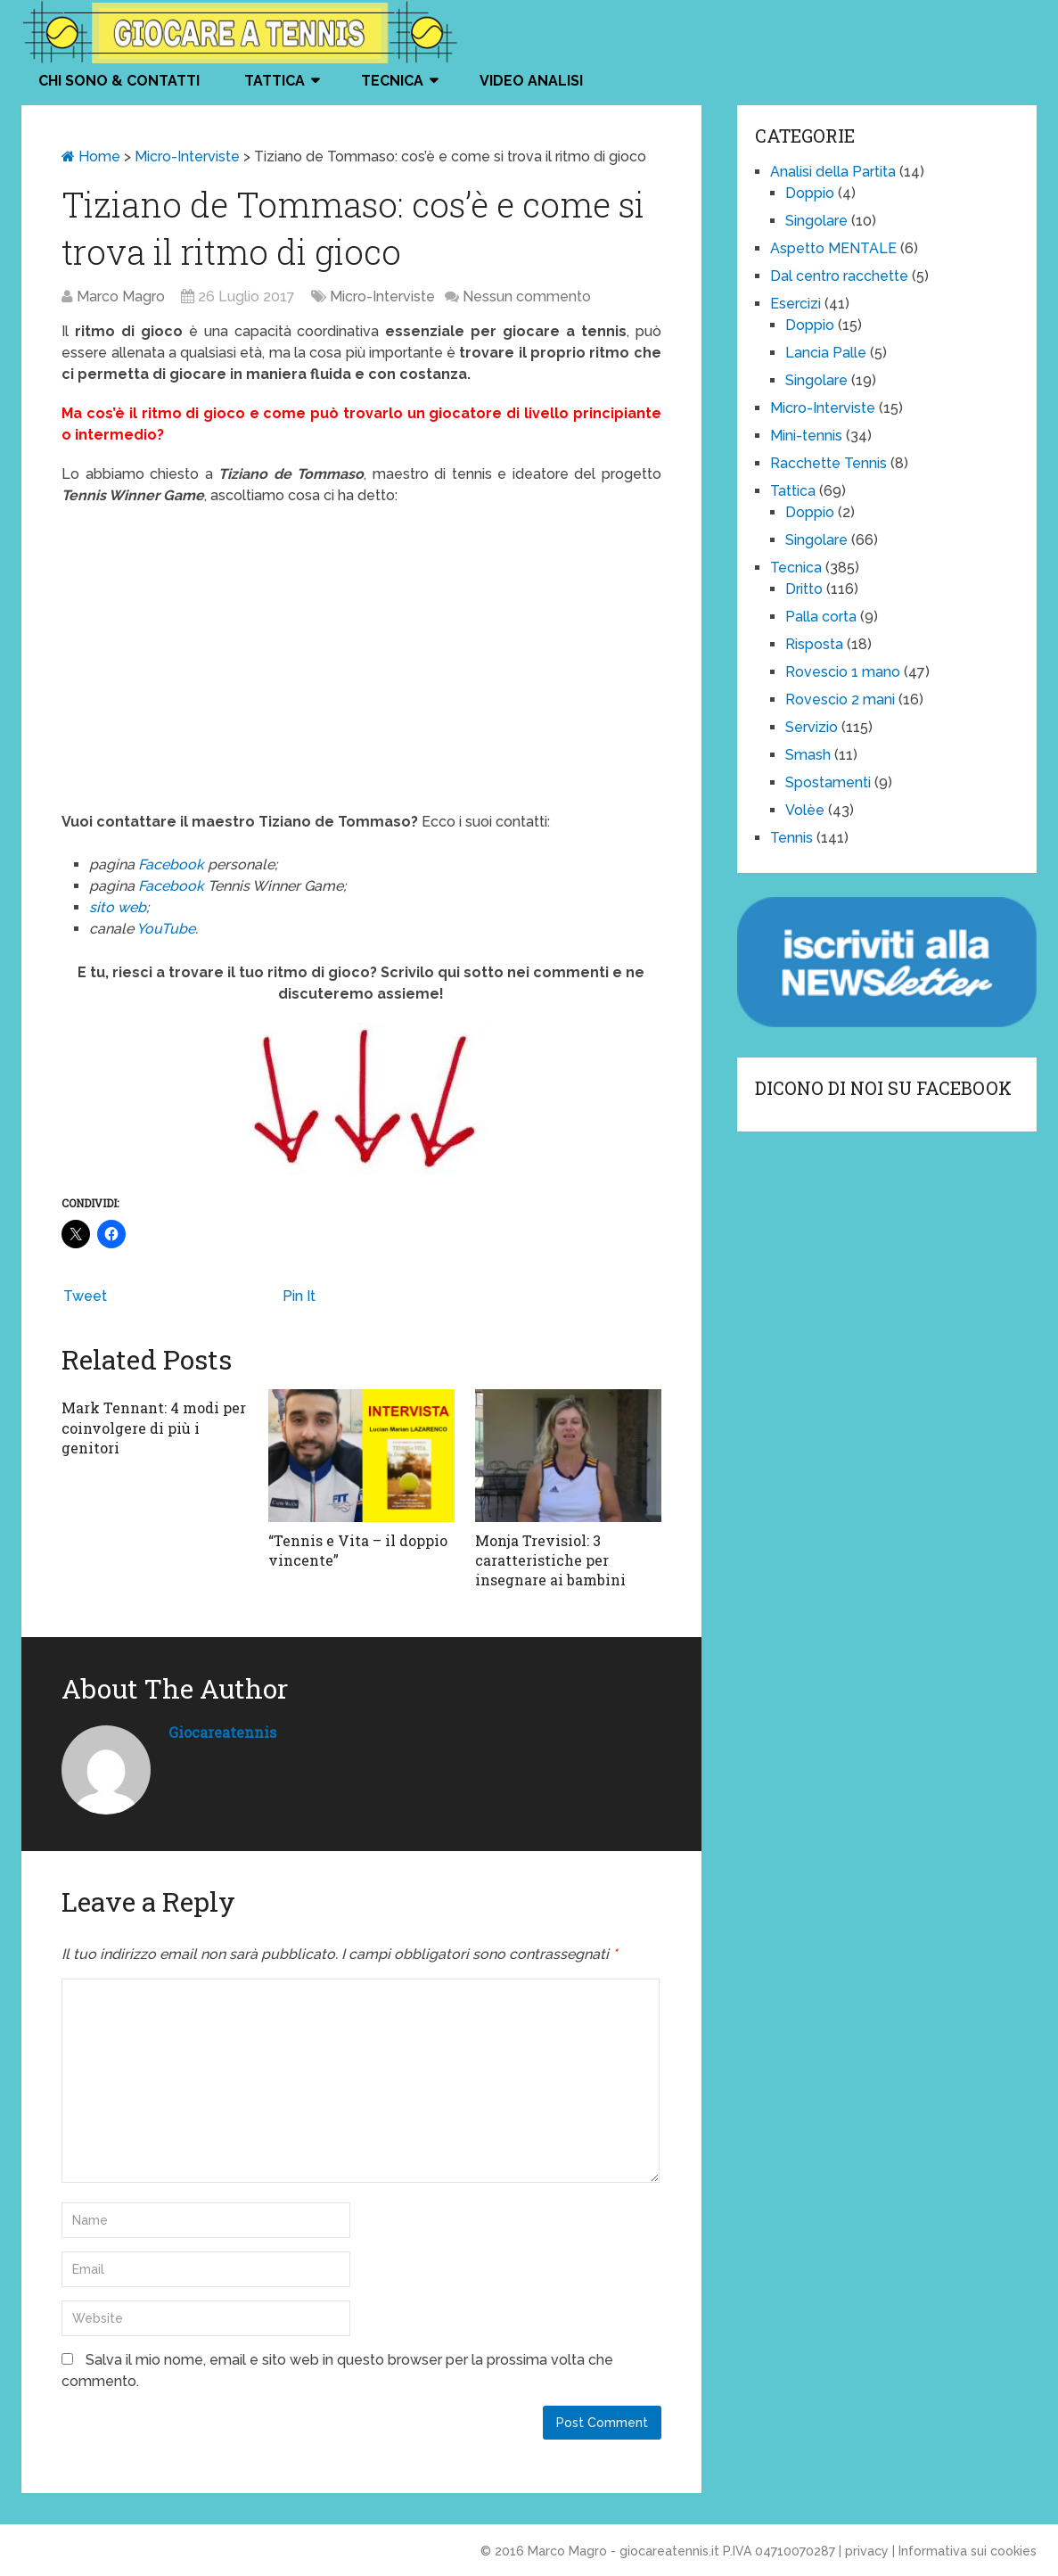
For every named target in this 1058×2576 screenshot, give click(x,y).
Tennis (791, 837)
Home (91, 156)
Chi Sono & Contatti (119, 80)
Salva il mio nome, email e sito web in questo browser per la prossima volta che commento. (337, 2370)
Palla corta (821, 616)
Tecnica (392, 80)
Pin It (299, 1296)
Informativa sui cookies (967, 2551)
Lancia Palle (825, 352)
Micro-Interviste (187, 156)
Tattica (274, 80)
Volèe (804, 810)
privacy (867, 2551)
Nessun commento (527, 296)
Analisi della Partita (833, 171)
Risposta (814, 644)
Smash (808, 754)
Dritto (804, 588)
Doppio (809, 193)
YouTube (165, 928)
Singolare (816, 220)
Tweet (85, 1296)
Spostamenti (828, 782)
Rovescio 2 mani (840, 699)
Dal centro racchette (839, 275)
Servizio (811, 727)
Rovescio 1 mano (842, 671)
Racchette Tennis (828, 463)
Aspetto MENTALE (833, 248)
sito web (117, 907)
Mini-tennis (806, 435)
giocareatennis (222, 1732)
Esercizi (795, 303)
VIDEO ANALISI (531, 80)
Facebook (173, 864)
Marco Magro (121, 296)
